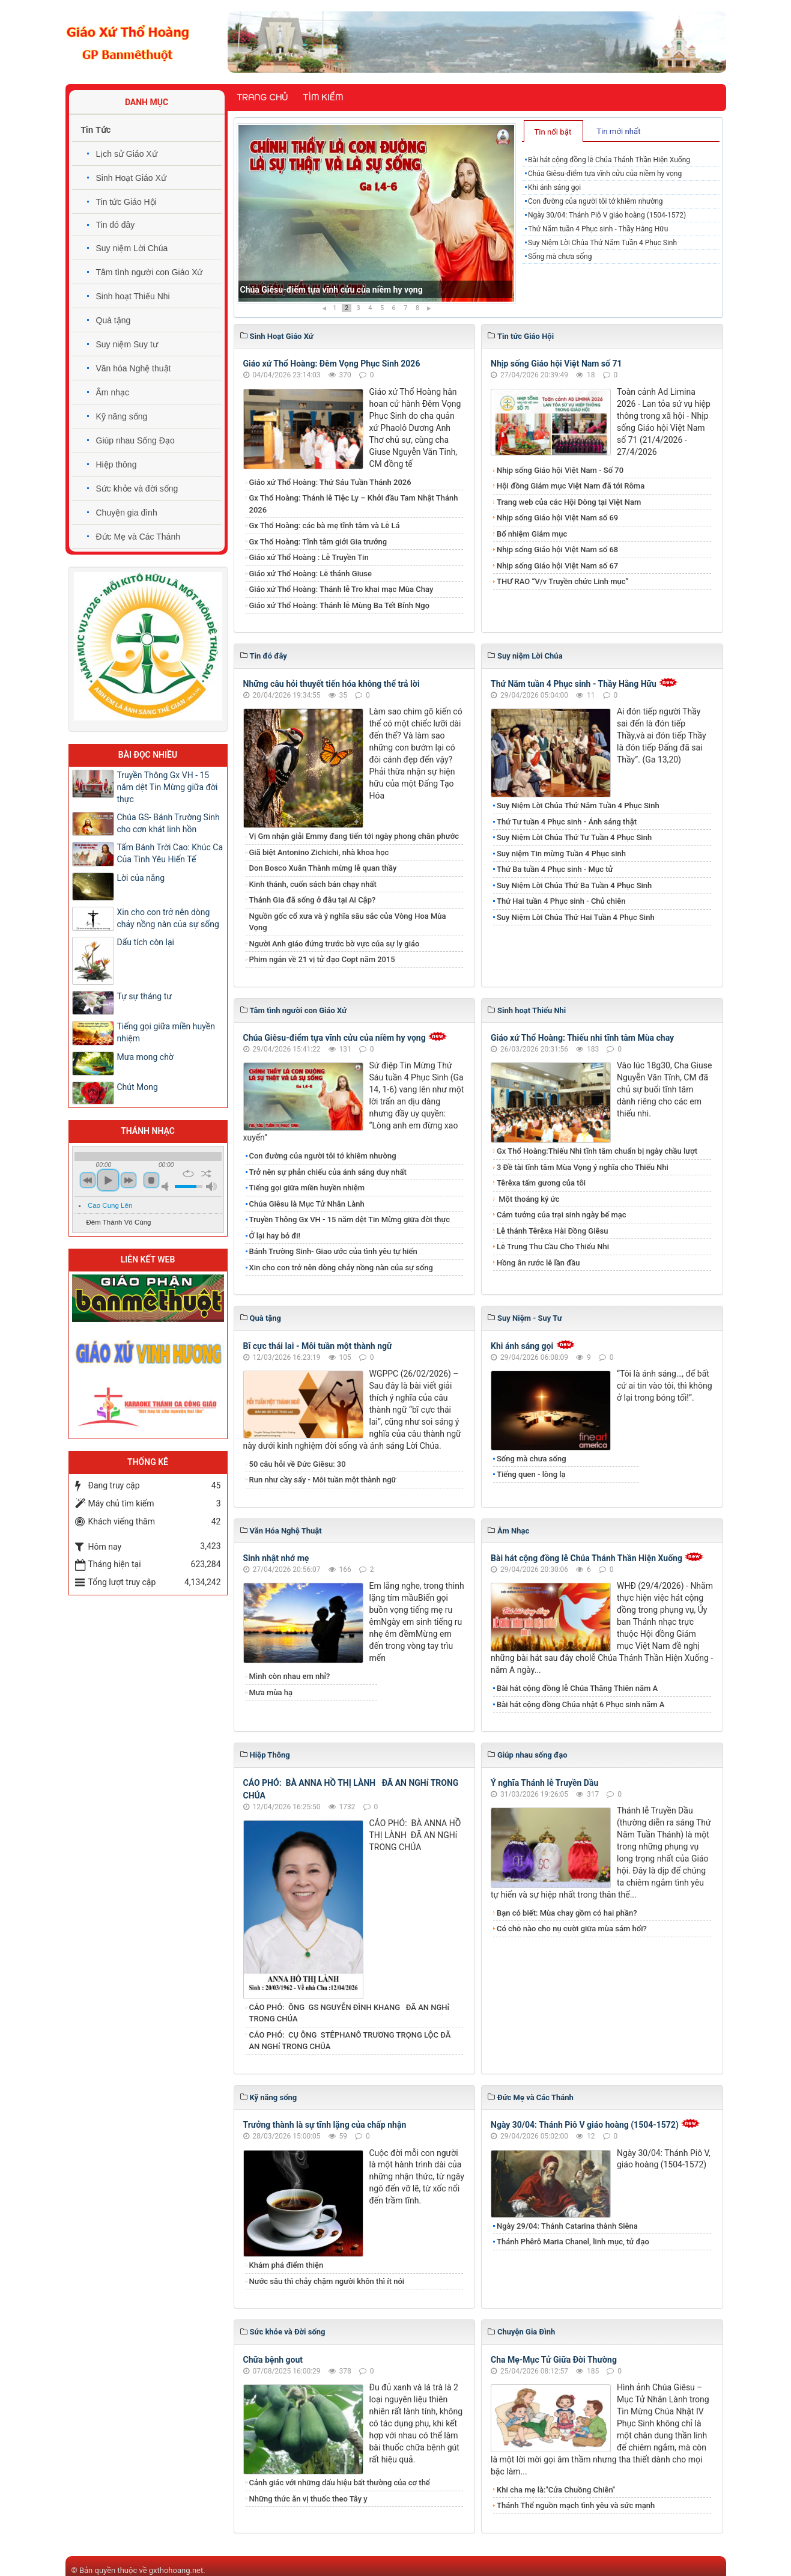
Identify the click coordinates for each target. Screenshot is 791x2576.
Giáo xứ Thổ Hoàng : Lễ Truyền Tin (309, 557)
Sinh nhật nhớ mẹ (276, 1558)
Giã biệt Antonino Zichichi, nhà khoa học (319, 852)
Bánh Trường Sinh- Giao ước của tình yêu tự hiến (333, 1251)
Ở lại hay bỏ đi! (275, 1235)
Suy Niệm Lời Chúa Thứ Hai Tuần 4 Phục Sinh (576, 917)
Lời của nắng (141, 878)
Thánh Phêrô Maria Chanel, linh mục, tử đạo (573, 2241)
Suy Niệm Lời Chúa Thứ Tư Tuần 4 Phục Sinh (574, 837)
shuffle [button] (206, 1173)
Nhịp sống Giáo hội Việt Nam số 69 (557, 517)
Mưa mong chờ (145, 1057)
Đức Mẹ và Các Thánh (138, 536)
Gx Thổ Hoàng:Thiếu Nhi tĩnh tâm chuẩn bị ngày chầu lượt (597, 1151)
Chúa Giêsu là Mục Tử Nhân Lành (307, 1203)
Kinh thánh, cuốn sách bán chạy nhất (313, 884)
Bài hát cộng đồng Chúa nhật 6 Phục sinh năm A (580, 1704)
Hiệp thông (116, 464)
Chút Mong (137, 1087)
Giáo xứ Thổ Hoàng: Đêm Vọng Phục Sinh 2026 (331, 363)
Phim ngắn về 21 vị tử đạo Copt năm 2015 (322, 959)
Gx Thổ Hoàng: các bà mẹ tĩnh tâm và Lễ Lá (324, 525)
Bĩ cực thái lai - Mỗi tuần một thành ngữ (317, 1346)
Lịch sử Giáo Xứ (126, 154)
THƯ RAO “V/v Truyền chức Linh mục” (563, 581)
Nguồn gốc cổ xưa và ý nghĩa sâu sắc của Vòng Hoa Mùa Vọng (347, 922)
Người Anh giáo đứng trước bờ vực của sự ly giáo (334, 943)
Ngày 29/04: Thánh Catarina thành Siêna (567, 2225)
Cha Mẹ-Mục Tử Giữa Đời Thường (554, 2359)
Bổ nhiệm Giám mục (532, 533)
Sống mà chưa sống (560, 256)
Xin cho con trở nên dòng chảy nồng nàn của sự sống (341, 1267)
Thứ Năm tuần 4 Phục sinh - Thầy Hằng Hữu (598, 229)
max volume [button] (211, 1186)
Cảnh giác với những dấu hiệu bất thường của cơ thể (341, 2482)
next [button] (128, 1180)
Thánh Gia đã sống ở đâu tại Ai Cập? (312, 899)
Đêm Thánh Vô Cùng (118, 1222)
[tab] (553, 131)
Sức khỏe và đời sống (137, 488)
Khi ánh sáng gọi (554, 187)
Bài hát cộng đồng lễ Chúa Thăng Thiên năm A (577, 1688)
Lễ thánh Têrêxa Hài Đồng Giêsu (552, 1230)
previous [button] (87, 1180)
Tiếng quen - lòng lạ (531, 1474)
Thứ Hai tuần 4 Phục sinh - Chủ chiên (561, 901)
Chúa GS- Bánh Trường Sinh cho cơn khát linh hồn (168, 823)
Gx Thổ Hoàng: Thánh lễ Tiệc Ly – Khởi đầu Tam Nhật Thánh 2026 (353, 503)
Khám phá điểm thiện (286, 2265)
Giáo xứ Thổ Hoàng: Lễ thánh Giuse (310, 573)
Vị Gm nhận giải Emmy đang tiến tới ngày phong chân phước (354, 836)
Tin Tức (96, 130)
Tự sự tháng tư (144, 996)
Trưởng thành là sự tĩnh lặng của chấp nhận (325, 2125)
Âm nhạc (112, 392)
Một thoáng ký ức (528, 1199)
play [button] (108, 1180)
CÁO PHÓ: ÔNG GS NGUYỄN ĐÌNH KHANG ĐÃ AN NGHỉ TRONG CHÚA (349, 2013)
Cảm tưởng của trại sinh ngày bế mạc (561, 1214)
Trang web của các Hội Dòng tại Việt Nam (569, 502)
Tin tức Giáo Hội (126, 202)
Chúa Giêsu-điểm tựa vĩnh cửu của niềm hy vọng (605, 173)
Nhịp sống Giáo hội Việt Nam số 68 (557, 549)
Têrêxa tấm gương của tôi (541, 1182)
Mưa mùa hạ (271, 1692)
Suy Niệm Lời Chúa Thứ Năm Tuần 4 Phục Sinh (602, 243)
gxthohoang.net (176, 2570)
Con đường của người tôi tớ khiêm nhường (595, 201)
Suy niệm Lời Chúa (132, 248)
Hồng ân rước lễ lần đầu (538, 1262)
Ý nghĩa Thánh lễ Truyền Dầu (544, 1783)
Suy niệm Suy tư (127, 344)
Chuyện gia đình (126, 512)
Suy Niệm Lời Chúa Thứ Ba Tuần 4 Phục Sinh (574, 885)
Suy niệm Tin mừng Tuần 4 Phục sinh (561, 853)
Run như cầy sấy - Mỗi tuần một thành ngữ (322, 1479)
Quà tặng (113, 320)
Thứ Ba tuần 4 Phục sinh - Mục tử (555, 869)
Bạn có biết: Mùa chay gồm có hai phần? (567, 1912)
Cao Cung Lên (110, 1205)
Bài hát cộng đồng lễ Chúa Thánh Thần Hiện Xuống (336, 289)
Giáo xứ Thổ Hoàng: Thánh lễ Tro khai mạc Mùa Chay (341, 589)
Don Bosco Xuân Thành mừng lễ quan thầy (323, 867)
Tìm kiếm (323, 97)
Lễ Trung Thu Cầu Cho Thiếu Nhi (553, 1246)
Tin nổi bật (552, 131)
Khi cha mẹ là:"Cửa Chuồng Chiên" (556, 2489)
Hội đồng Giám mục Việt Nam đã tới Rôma (570, 485)
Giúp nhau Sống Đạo (135, 440)
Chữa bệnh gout (273, 2359)
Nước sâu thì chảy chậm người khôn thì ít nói (327, 2281)
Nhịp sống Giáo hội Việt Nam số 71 (556, 363)
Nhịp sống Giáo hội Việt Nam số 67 (557, 565)
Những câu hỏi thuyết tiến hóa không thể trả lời (331, 684)
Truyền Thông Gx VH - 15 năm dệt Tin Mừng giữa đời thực (349, 1219)
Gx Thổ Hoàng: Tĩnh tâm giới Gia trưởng (318, 541)
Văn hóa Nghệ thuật (133, 368)
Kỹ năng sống (122, 416)
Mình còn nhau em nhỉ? (289, 1676)
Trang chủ (262, 97)
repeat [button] (188, 1173)
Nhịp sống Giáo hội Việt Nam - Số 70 (560, 470)
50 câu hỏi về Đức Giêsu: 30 (297, 1464)
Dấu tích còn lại (146, 942)
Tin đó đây (115, 225)
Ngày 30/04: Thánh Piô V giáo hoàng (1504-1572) (607, 215)
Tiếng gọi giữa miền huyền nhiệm (307, 1187)
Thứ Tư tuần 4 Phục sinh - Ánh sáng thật (567, 821)
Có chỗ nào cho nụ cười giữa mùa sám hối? (572, 1928)
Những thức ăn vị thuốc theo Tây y (308, 2498)
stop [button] (151, 1180)
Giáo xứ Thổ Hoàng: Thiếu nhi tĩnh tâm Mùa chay (582, 1038)
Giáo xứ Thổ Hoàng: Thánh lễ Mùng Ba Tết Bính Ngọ (339, 605)
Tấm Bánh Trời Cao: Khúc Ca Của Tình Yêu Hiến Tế (170, 853)
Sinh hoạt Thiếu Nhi (133, 296)
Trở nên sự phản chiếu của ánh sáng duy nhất (328, 1172)
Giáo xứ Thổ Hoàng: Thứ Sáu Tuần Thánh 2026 (330, 482)
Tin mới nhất (618, 131)
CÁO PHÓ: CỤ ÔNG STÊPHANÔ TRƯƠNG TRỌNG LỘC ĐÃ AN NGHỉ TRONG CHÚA (350, 2040)
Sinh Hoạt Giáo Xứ (131, 178)
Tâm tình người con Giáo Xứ (149, 272)
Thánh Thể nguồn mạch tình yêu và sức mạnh (576, 2505)
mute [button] (167, 1186)
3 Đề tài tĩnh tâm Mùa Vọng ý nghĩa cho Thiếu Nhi (582, 1167)
